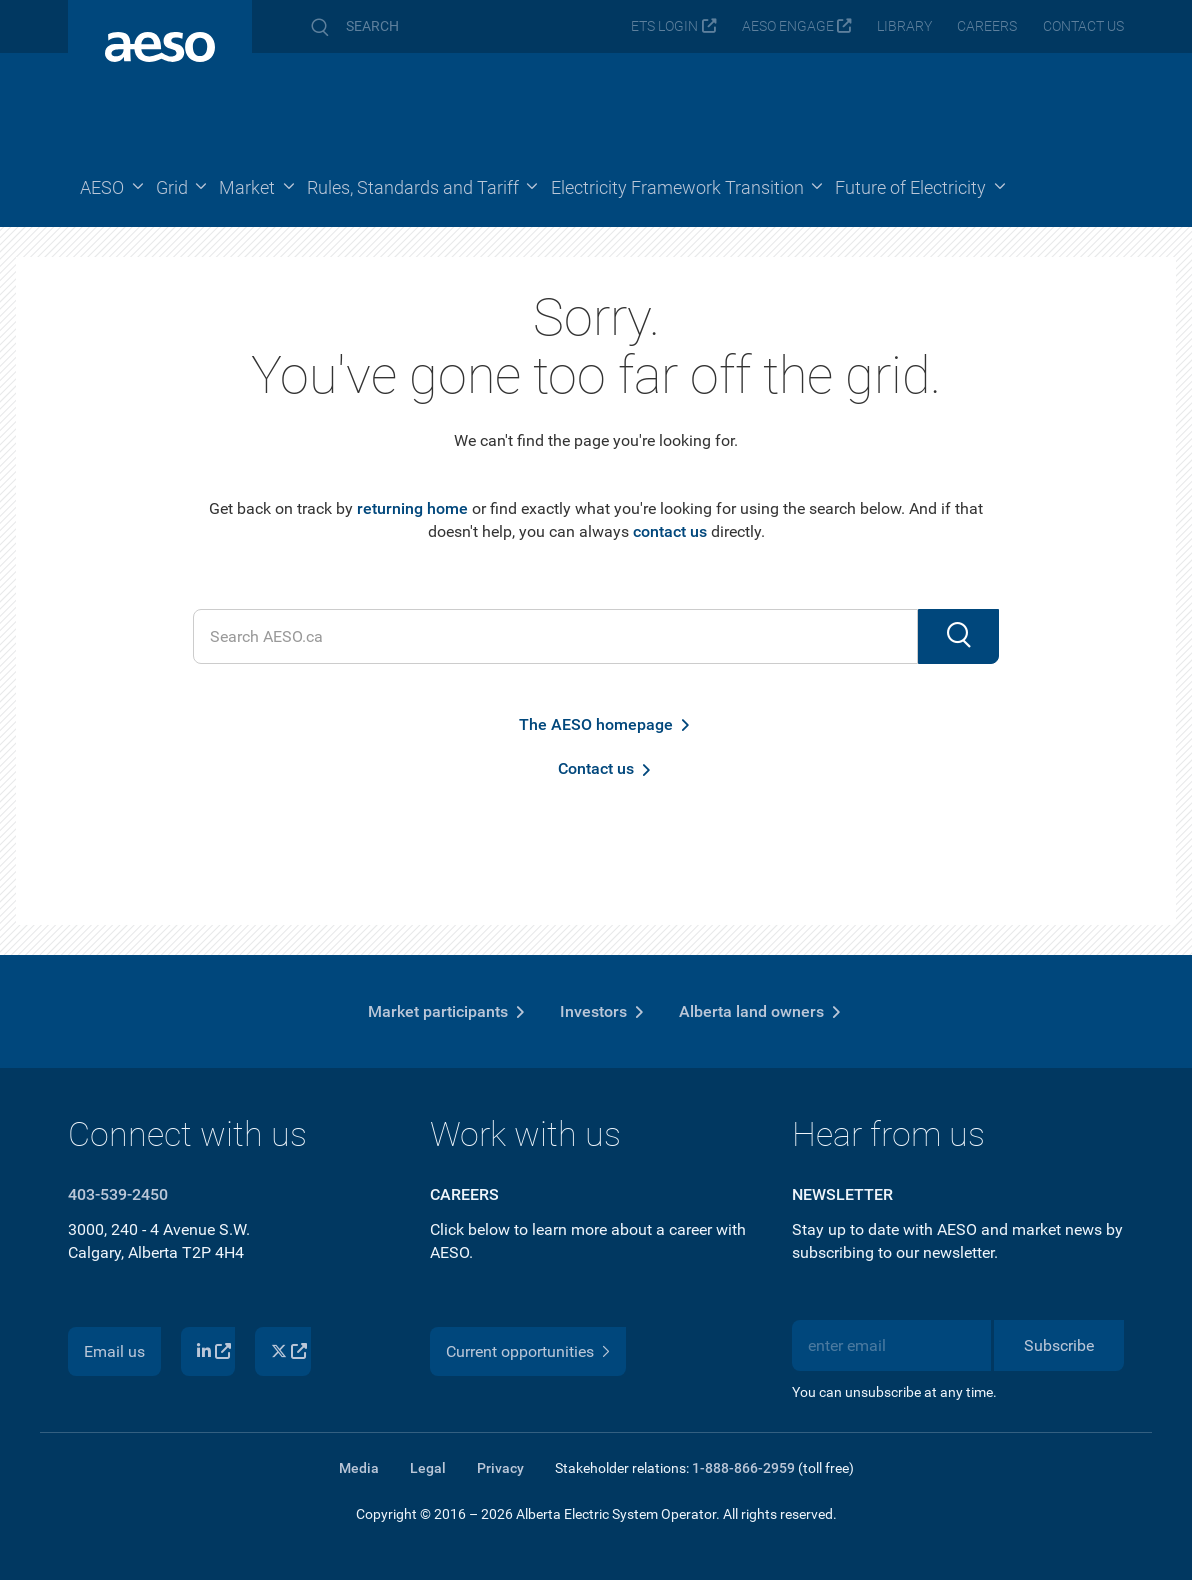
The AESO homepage (596, 724)
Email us (114, 1351)
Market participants (438, 1011)
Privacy (500, 1468)
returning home (412, 508)
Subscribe (1059, 1345)
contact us (670, 531)
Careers (987, 26)
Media (359, 1468)
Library (904, 26)
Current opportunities (520, 1351)
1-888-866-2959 (743, 1468)
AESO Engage (788, 26)
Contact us (1083, 26)
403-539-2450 (118, 1194)
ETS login (664, 26)
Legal (428, 1468)
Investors (593, 1011)
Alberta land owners (751, 1011)
